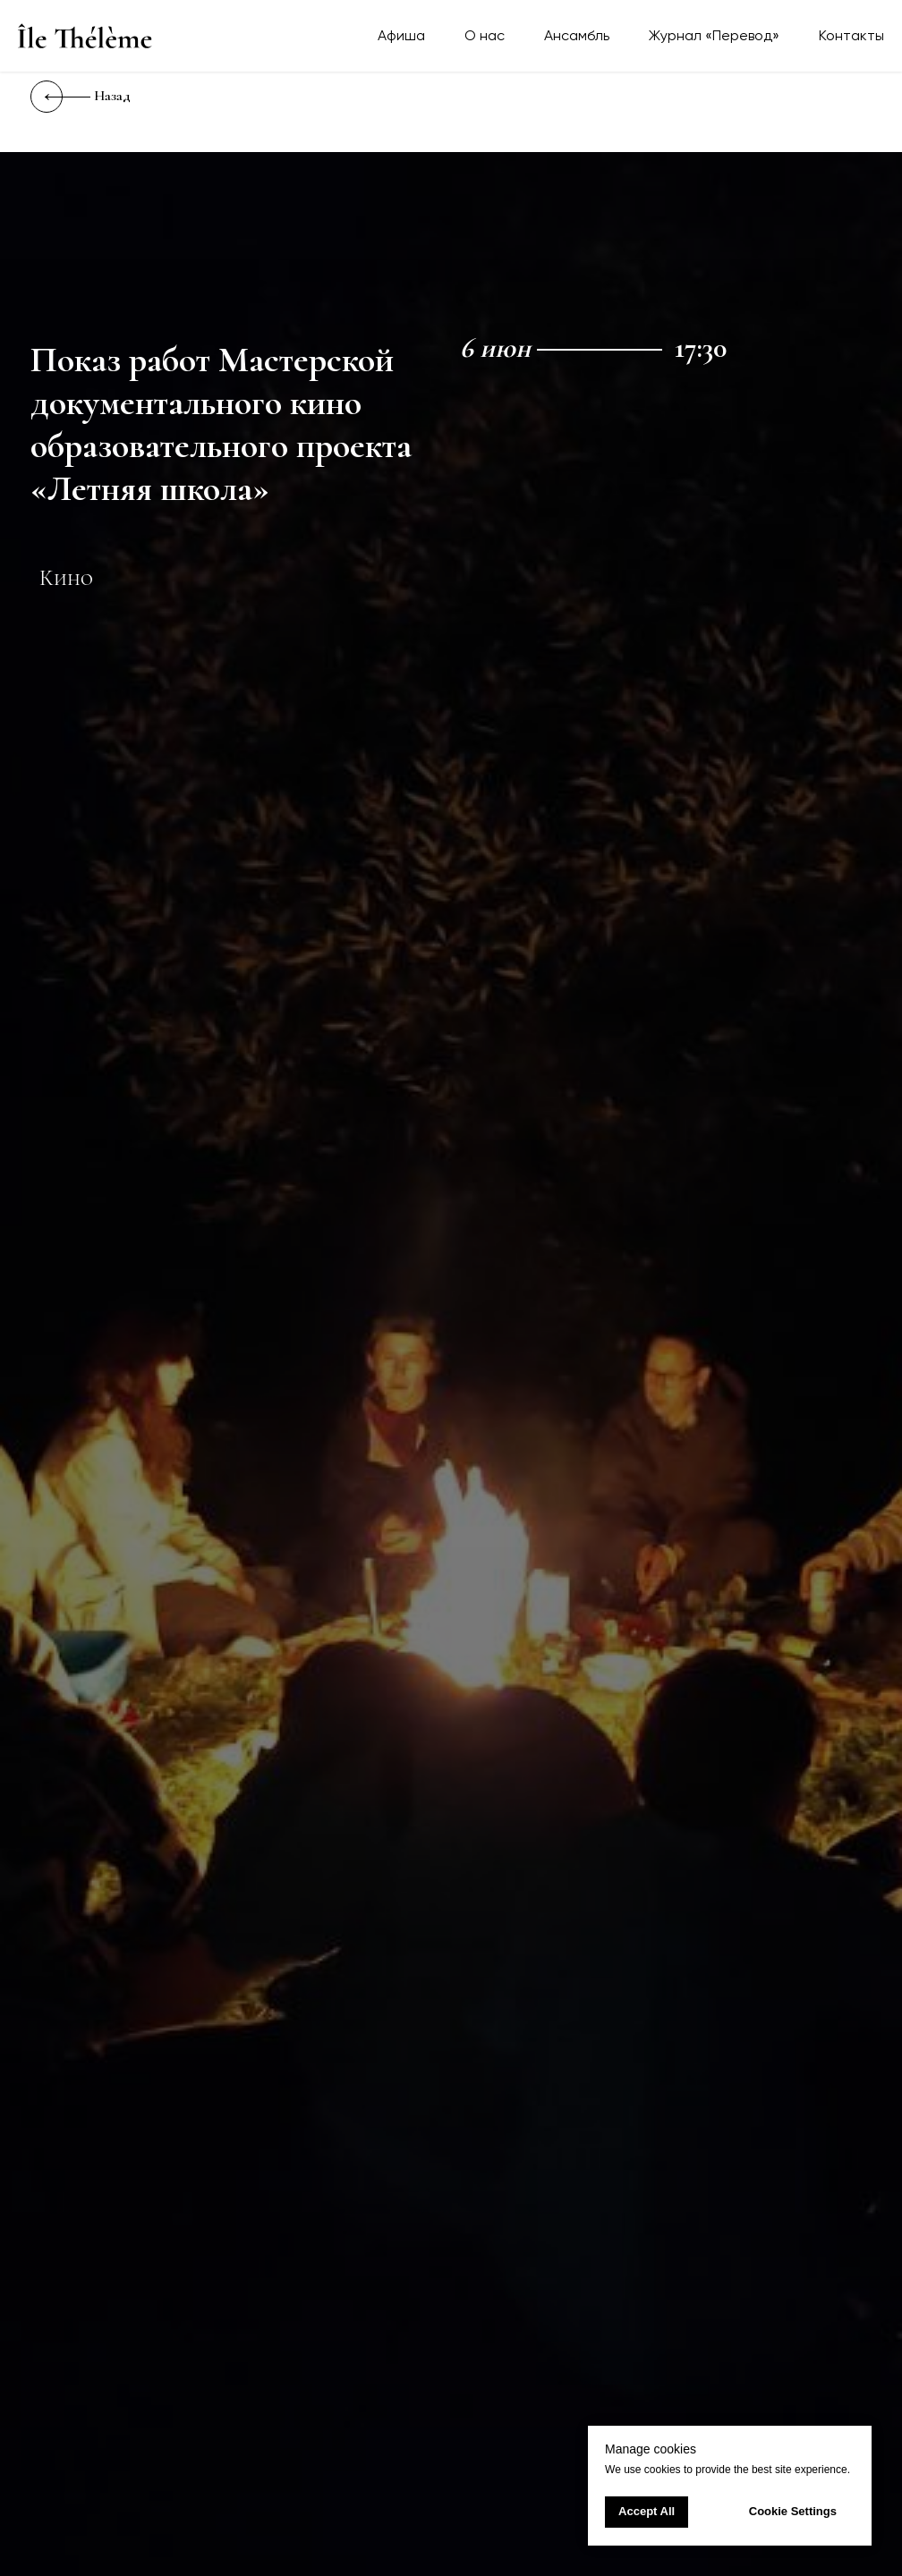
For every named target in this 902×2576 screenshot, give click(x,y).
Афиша (401, 35)
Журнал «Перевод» (714, 35)
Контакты (851, 35)
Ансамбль (576, 35)
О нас (484, 35)
